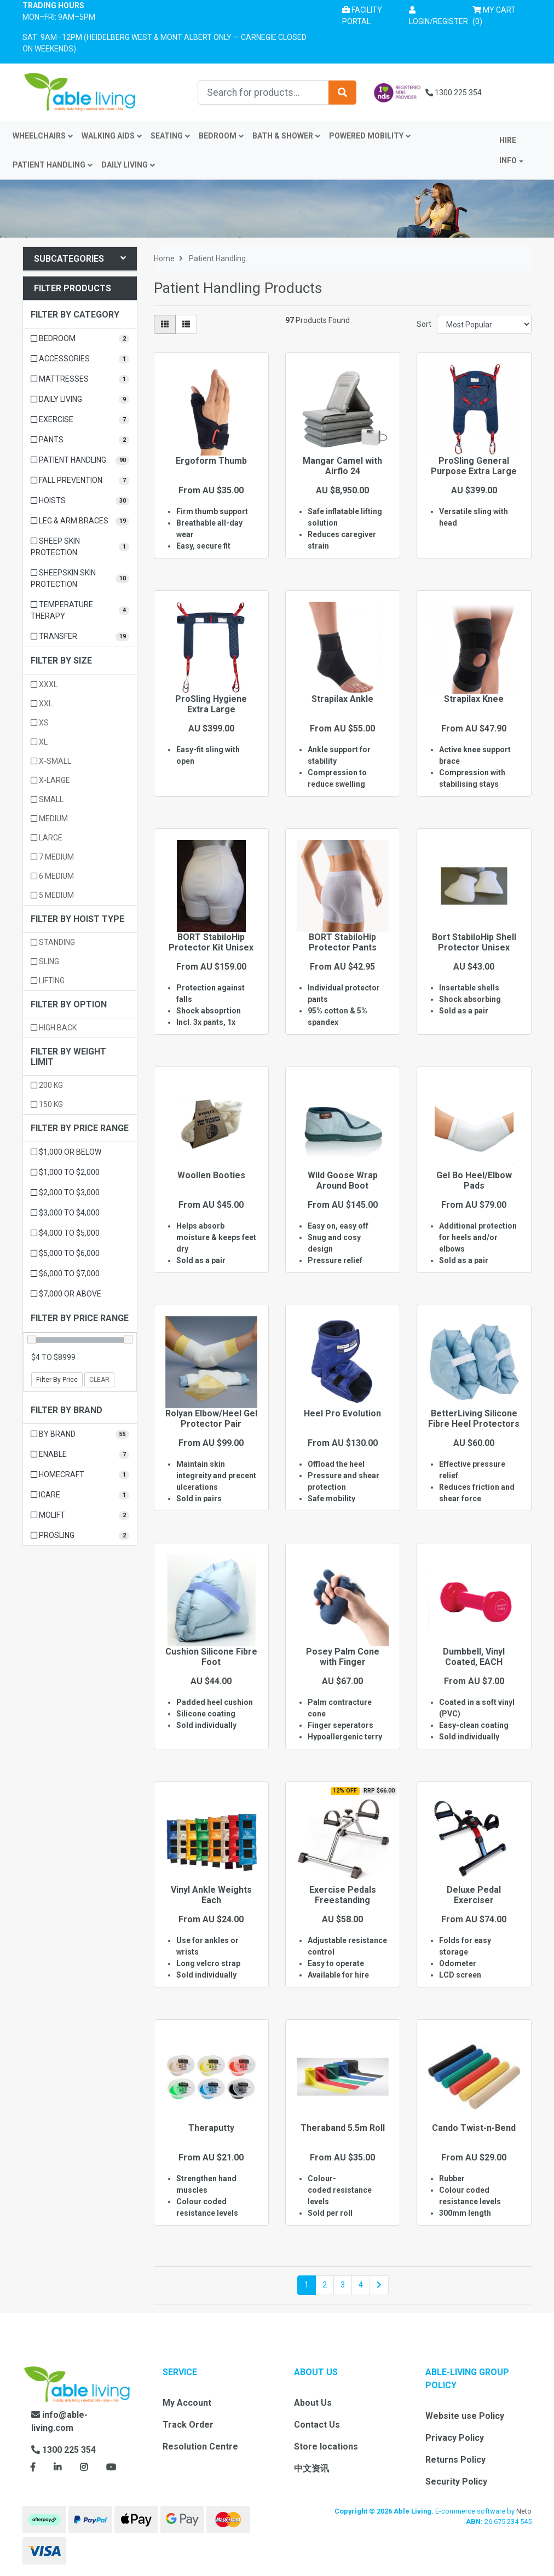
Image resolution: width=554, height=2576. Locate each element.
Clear (99, 1380)
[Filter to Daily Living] (80, 399)
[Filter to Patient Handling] (80, 460)
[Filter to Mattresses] (80, 379)
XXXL (44, 684)
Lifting (48, 980)
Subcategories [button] (80, 258)
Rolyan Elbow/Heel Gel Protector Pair (211, 1418)
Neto (524, 2511)
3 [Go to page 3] (343, 2284)
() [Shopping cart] (497, 15)
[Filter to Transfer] (80, 636)
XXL (42, 703)
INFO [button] (508, 160)
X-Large (50, 780)
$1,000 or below (66, 1152)
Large (46, 837)
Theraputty (211, 2128)
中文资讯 (311, 2468)
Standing (53, 942)
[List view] (186, 324)
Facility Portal (362, 15)
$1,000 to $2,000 (65, 1172)
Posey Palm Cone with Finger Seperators (342, 1662)
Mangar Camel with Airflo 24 (342, 466)
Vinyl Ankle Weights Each (211, 1895)
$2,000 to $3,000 (65, 1192)
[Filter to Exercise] (80, 420)
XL (39, 741)
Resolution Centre (200, 2446)
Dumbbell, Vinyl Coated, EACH (474, 1656)
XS (40, 722)
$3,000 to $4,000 (65, 1212)
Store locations (326, 2446)
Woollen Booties (211, 1175)
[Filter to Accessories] (80, 359)
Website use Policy (464, 2416)
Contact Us (317, 2424)
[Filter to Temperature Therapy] (80, 610)
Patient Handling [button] (53, 164)
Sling (45, 961)
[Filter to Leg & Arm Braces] (80, 521)
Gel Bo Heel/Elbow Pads (474, 1180)
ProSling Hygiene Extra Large (211, 704)
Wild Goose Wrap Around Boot (343, 1180)
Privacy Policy (454, 2438)
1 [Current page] (306, 2284)
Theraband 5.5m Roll (343, 2128)
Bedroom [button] (221, 135)
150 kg (47, 1104)
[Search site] (342, 92)
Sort (424, 324)
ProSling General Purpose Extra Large (474, 466)
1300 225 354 (453, 92)
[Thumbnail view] (165, 324)
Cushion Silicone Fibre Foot (211, 1656)
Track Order (188, 2424)
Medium (49, 818)
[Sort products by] (484, 324)
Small (47, 799)
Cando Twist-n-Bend (474, 2128)
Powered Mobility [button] (370, 135)
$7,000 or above (66, 1293)
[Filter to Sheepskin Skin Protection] (80, 579)
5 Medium (52, 895)
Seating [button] (170, 135)
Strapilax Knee (474, 699)
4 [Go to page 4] (361, 2284)
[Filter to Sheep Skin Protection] (80, 547)
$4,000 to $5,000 (65, 1233)
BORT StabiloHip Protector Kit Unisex (211, 942)
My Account (187, 2403)
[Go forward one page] (379, 2285)
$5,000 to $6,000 (65, 1253)
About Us (313, 2403)
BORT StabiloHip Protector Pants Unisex (343, 947)
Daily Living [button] (128, 164)
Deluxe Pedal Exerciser (474, 1895)
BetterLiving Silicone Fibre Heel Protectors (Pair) (474, 1423)
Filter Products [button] (72, 288)
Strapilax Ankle (342, 699)
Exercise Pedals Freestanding (342, 1895)
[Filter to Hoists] (80, 501)
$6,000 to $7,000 (65, 1273)
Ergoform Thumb (211, 461)
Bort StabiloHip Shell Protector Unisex (474, 942)
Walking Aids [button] (112, 135)
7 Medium (52, 856)
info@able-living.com (59, 2421)
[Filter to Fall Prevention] (80, 480)
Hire (507, 140)
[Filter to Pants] (80, 440)
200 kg (47, 1085)
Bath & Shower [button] (286, 135)
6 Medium (52, 876)
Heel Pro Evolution (342, 1413)
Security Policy (456, 2481)
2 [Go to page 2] (324, 2284)
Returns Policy (455, 2459)
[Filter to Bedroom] (80, 339)
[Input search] (263, 92)
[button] (438, 16)
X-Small (51, 761)
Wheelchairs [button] (43, 135)
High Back (54, 1027)
